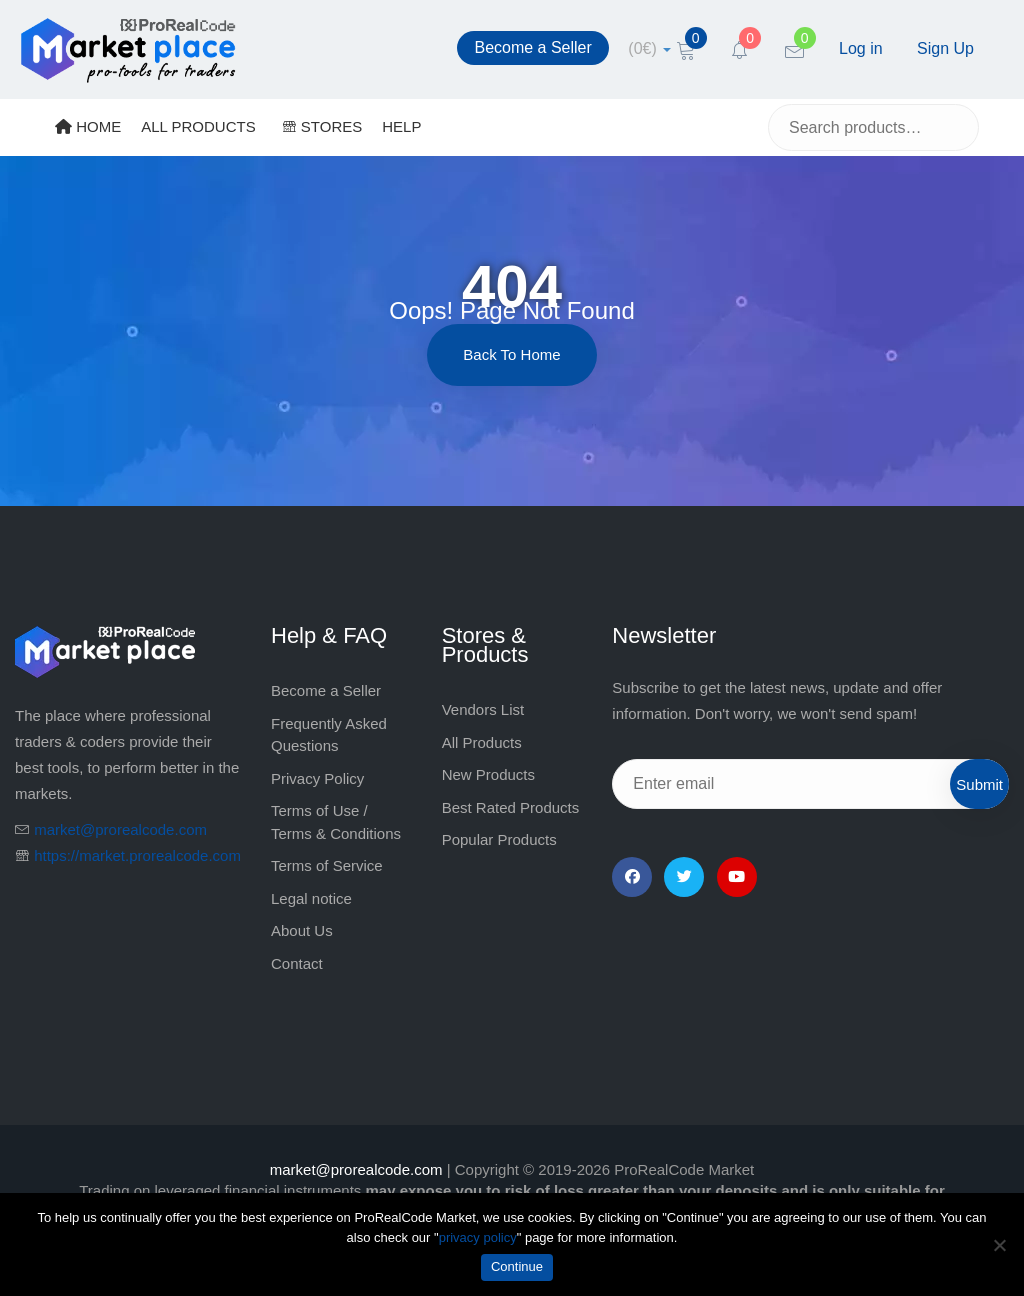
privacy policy (478, 1237)
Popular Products (499, 839)
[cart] (649, 48)
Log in (861, 48)
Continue (517, 1266)
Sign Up (945, 48)
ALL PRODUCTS (198, 126)
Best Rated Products (511, 807)
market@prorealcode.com (120, 829)
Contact (297, 963)
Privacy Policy (317, 778)
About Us (302, 930)
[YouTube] (737, 877)
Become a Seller (532, 47)
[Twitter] (684, 877)
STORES (322, 126)
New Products (488, 774)
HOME (88, 126)
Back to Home (511, 354)
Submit (979, 784)
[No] (999, 1245)
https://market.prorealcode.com (137, 855)
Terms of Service (327, 865)
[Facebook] (632, 877)
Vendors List (483, 709)
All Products (482, 742)
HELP (401, 126)
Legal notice (311, 898)
